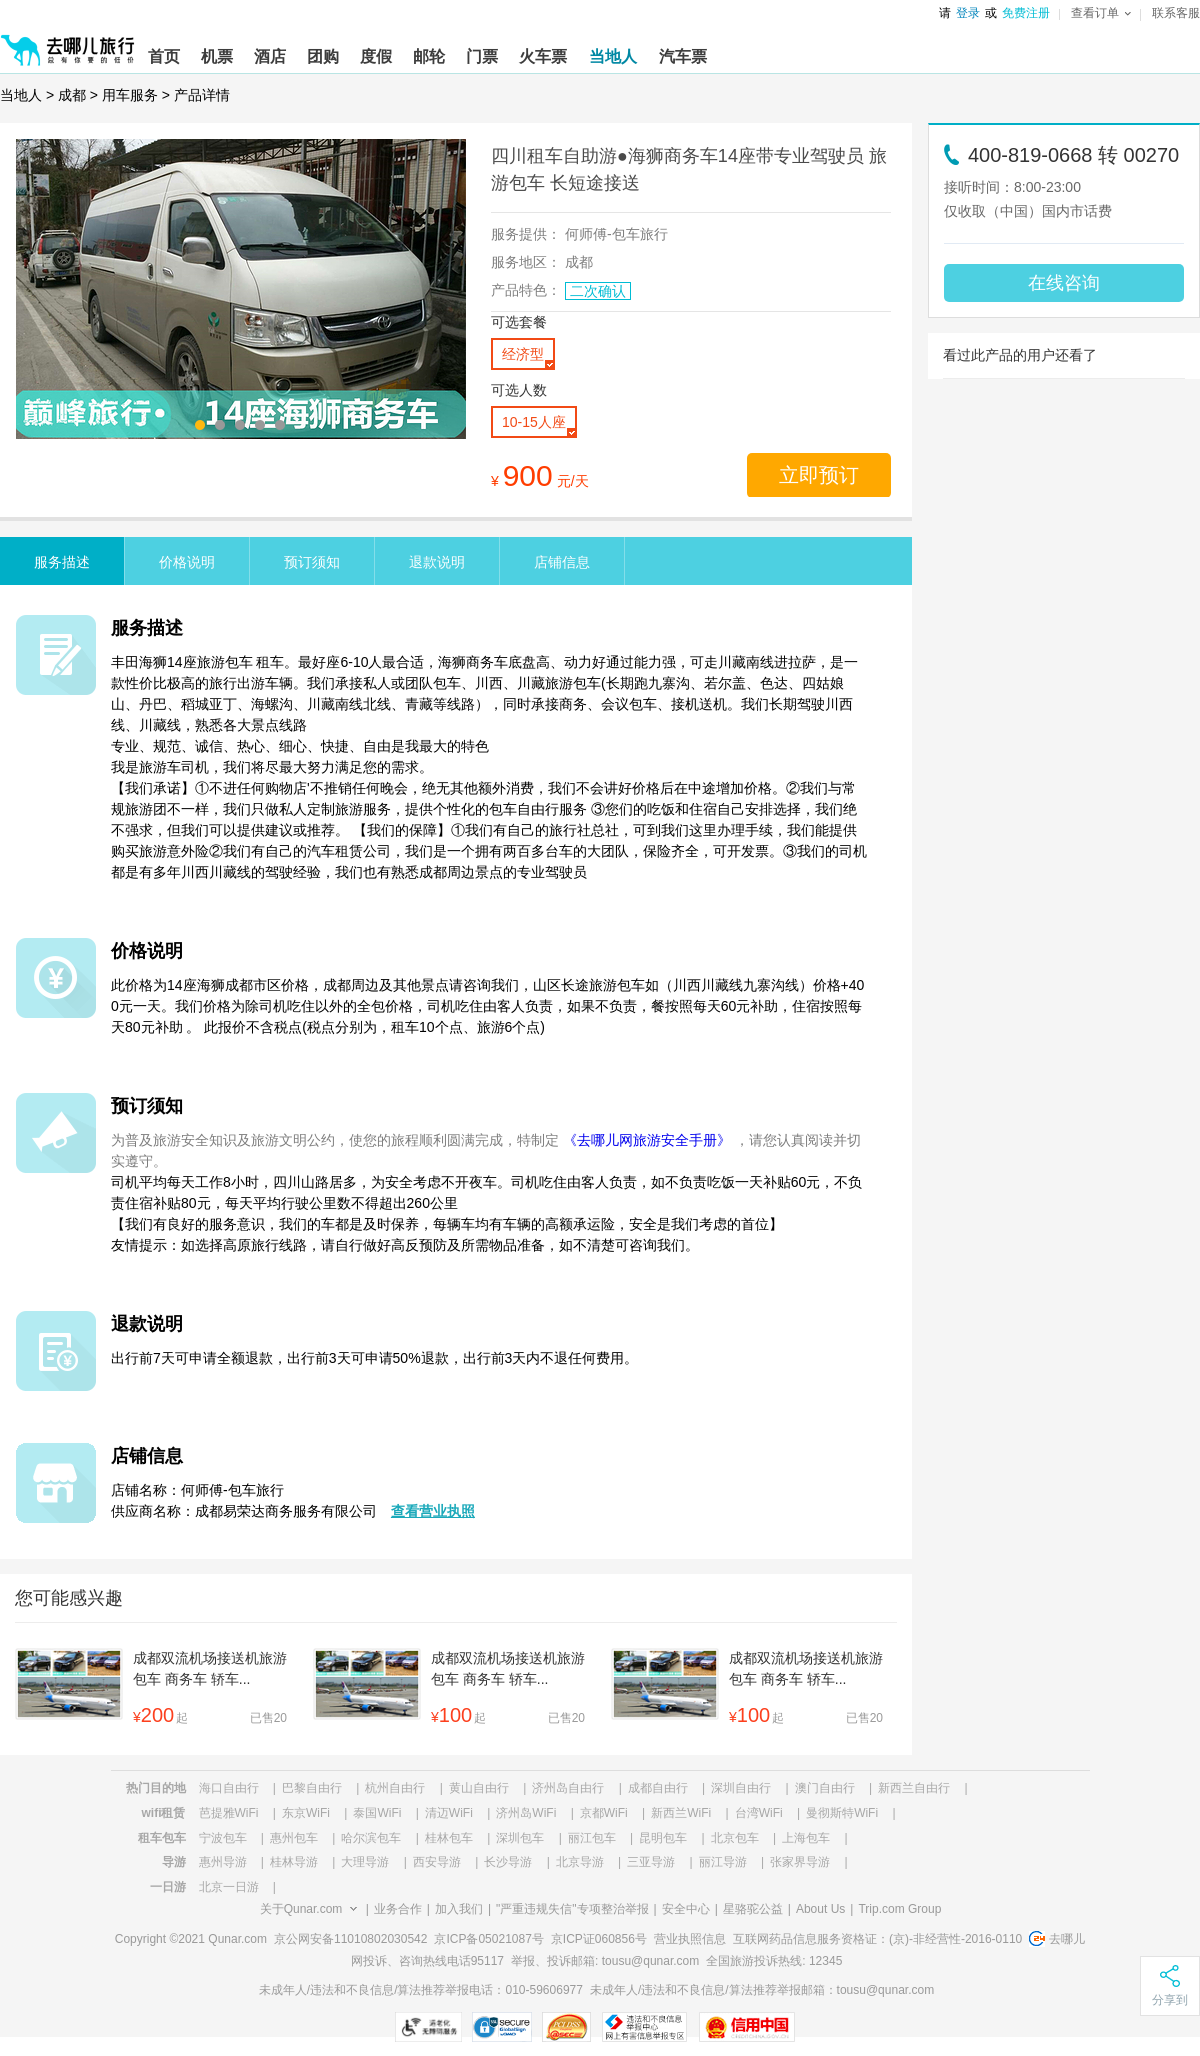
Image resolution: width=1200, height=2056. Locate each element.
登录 (968, 13)
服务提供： (526, 234)
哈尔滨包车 (371, 1838)
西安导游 (437, 1862)
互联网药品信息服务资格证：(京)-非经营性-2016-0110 (877, 1939)
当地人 (21, 95)
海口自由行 (229, 1788)
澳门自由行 (825, 1788)
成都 (72, 95)
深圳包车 (520, 1838)
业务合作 (398, 1909)
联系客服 (1176, 13)
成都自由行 (658, 1788)
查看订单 (1101, 13)
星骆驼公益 (753, 1909)
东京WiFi (306, 1813)
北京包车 (735, 1838)
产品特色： (526, 290)
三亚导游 (651, 1862)
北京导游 (580, 1862)
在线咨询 (1064, 283)
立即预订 (819, 475)
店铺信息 (562, 562)
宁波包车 (223, 1838)
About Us (820, 1909)
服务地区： (526, 262)
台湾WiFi (759, 1813)
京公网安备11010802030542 (350, 1939)
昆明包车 (663, 1838)
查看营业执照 (433, 1511)
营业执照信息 (690, 1939)
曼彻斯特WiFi (842, 1813)
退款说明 (437, 562)
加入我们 (459, 1909)
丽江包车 (592, 1838)
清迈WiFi (449, 1813)
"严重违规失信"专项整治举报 (572, 1909)
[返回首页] (68, 42)
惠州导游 (223, 1862)
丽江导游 (723, 1862)
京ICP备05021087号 (488, 1939)
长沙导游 (508, 1862)
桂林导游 (294, 1862)
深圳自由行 (741, 1788)
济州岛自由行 (568, 1788)
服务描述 (62, 562)
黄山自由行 (479, 1788)
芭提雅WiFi (229, 1813)
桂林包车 (449, 1838)
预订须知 (312, 562)
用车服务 (130, 95)
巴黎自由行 (312, 1788)
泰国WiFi (377, 1813)
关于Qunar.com (301, 1909)
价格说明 (187, 562)
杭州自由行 (395, 1788)
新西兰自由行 (914, 1788)
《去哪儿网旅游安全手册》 (647, 1140)
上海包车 (806, 1838)
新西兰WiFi (681, 1813)
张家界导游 (800, 1862)
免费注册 (1026, 13)
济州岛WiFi (526, 1813)
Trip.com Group (899, 1909)
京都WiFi (604, 1813)
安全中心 (686, 1909)
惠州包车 (294, 1838)
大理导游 (365, 1862)
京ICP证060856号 (599, 1939)
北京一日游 (229, 1887)
